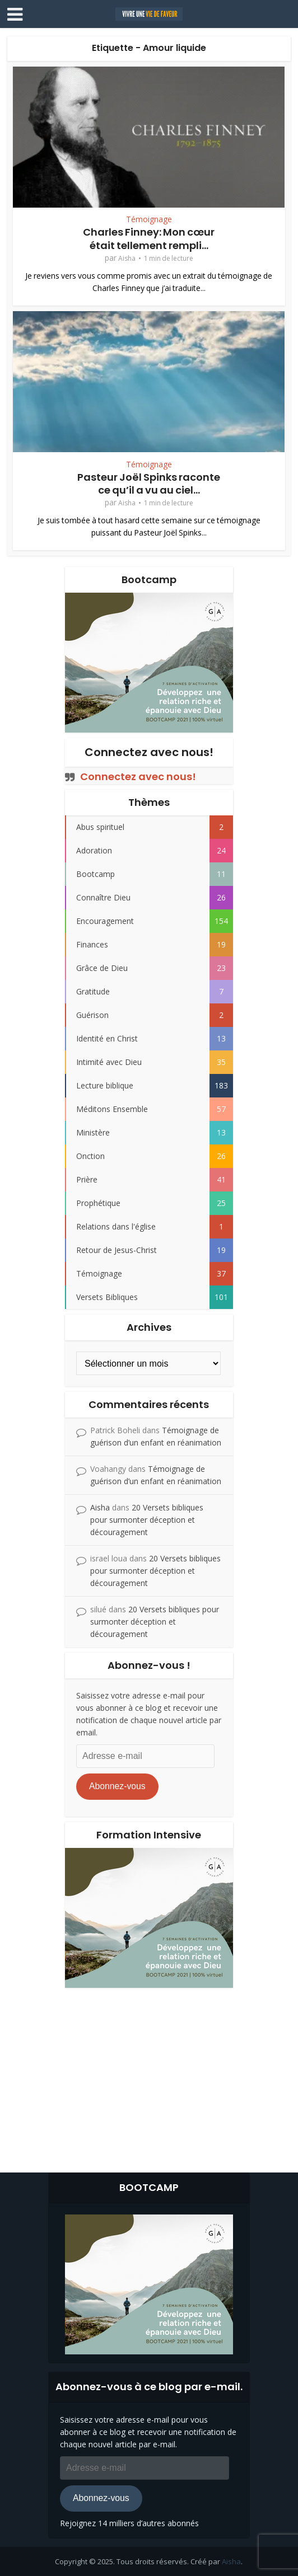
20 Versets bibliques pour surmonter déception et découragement (146, 1519)
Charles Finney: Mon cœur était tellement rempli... (149, 238)
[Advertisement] (149, 2077)
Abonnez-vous (117, 1786)
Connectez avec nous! (149, 752)
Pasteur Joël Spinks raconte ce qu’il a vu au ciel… (148, 483)
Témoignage (149, 219)
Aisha (127, 258)
